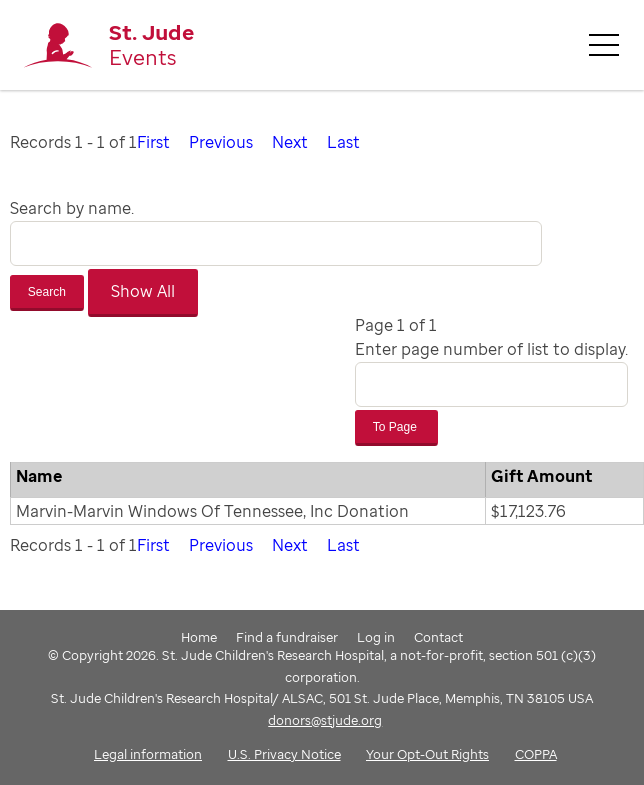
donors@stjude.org (325, 720)
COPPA (536, 754)
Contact (438, 637)
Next (290, 142)
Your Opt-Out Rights (427, 754)
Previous (221, 142)
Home (199, 637)
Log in (376, 637)
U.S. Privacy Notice (284, 754)
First (153, 142)
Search (47, 292)
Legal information (148, 754)
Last (343, 142)
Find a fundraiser (287, 637)
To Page (396, 427)
